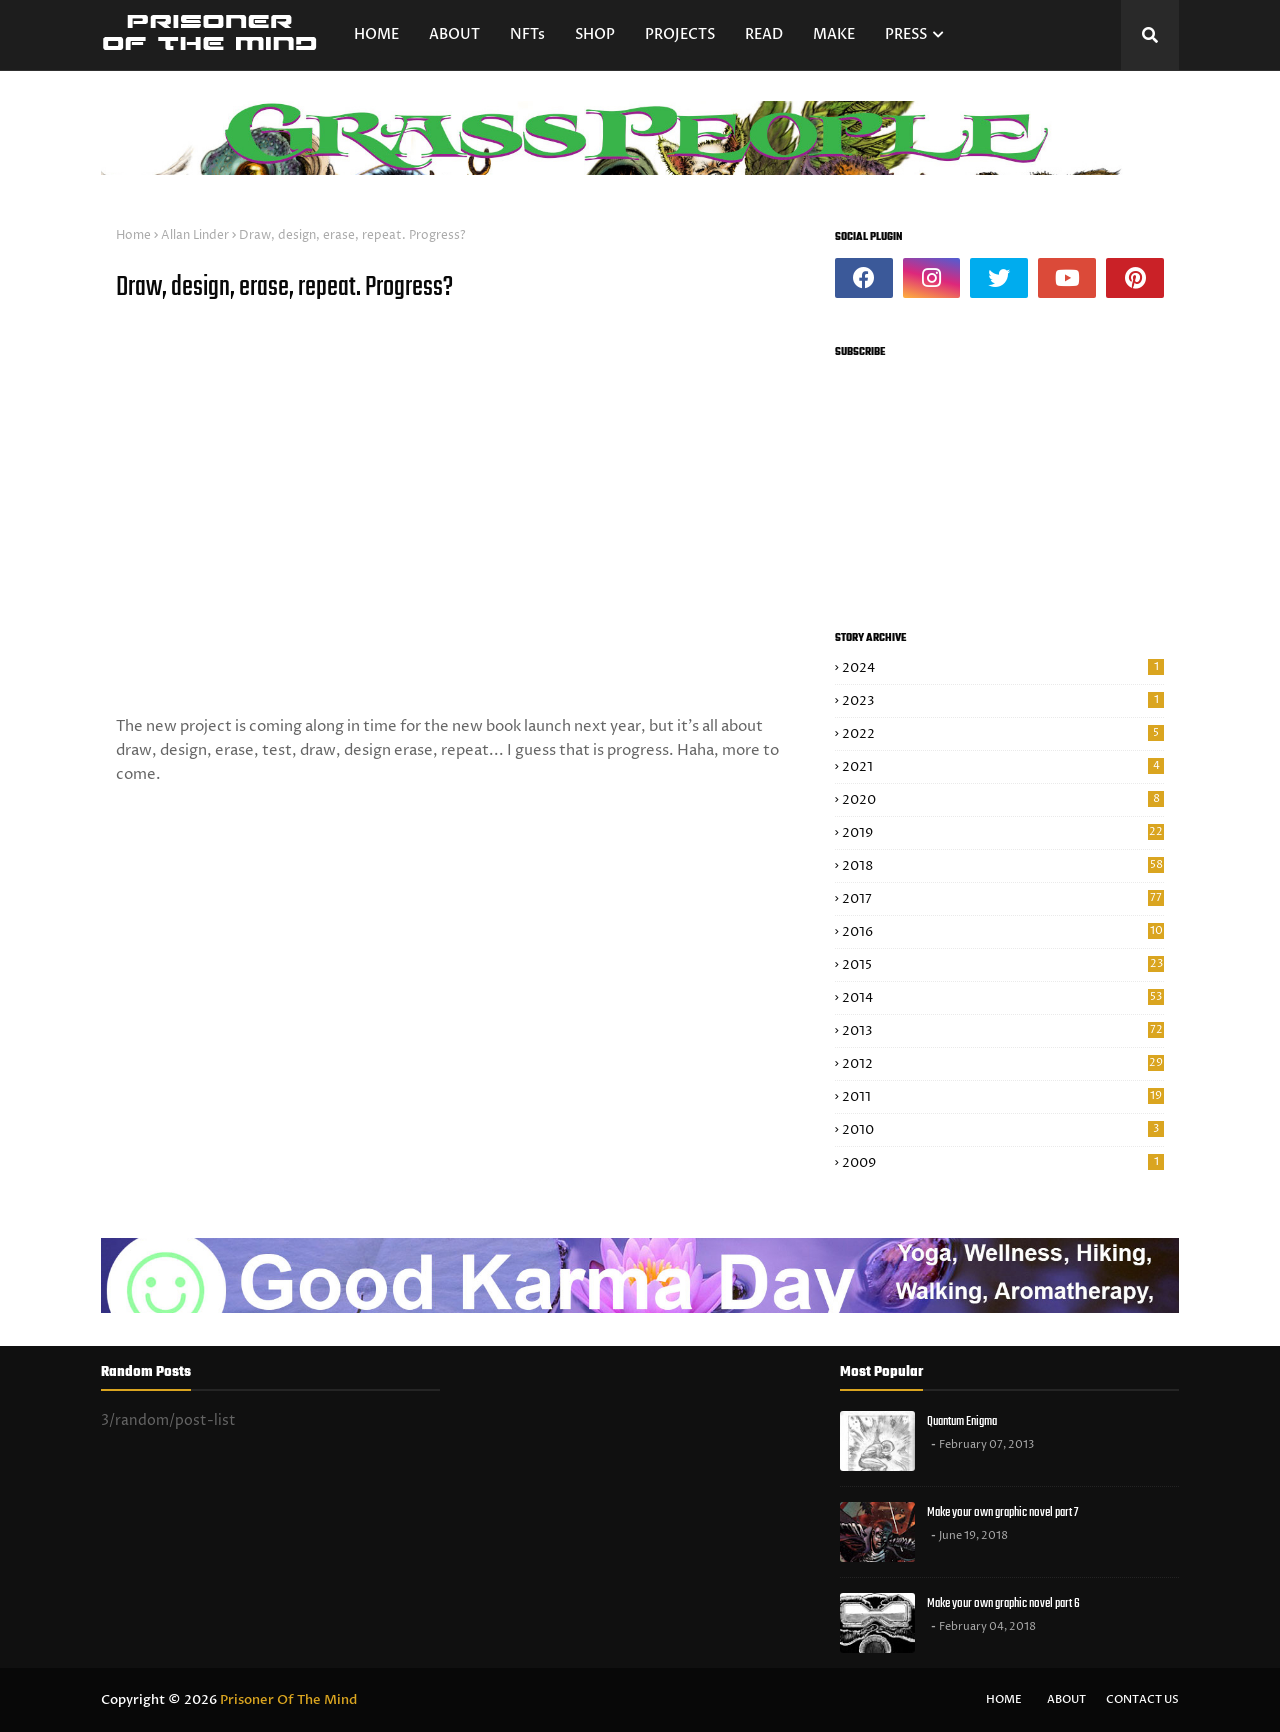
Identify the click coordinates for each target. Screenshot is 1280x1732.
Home (133, 235)
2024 (1003, 668)
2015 (1003, 965)
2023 (1003, 701)
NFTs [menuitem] (527, 34)
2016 (1003, 932)
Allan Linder (195, 235)
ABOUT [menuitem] (454, 34)
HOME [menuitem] (376, 34)
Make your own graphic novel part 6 (1003, 1603)
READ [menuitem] (764, 34)
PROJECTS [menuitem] (680, 34)
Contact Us (1142, 1699)
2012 (1003, 1064)
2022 (1003, 734)
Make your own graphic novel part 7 (1002, 1512)
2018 (1003, 866)
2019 (1003, 833)
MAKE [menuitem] (834, 34)
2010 (1003, 1130)
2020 (1003, 800)
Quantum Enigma (962, 1421)
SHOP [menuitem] (595, 34)
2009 (1003, 1163)
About (1066, 1699)
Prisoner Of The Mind (288, 1700)
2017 (1003, 899)
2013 (1003, 1031)
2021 (1003, 767)
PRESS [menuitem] (906, 34)
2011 (1003, 1097)
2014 (1003, 998)
